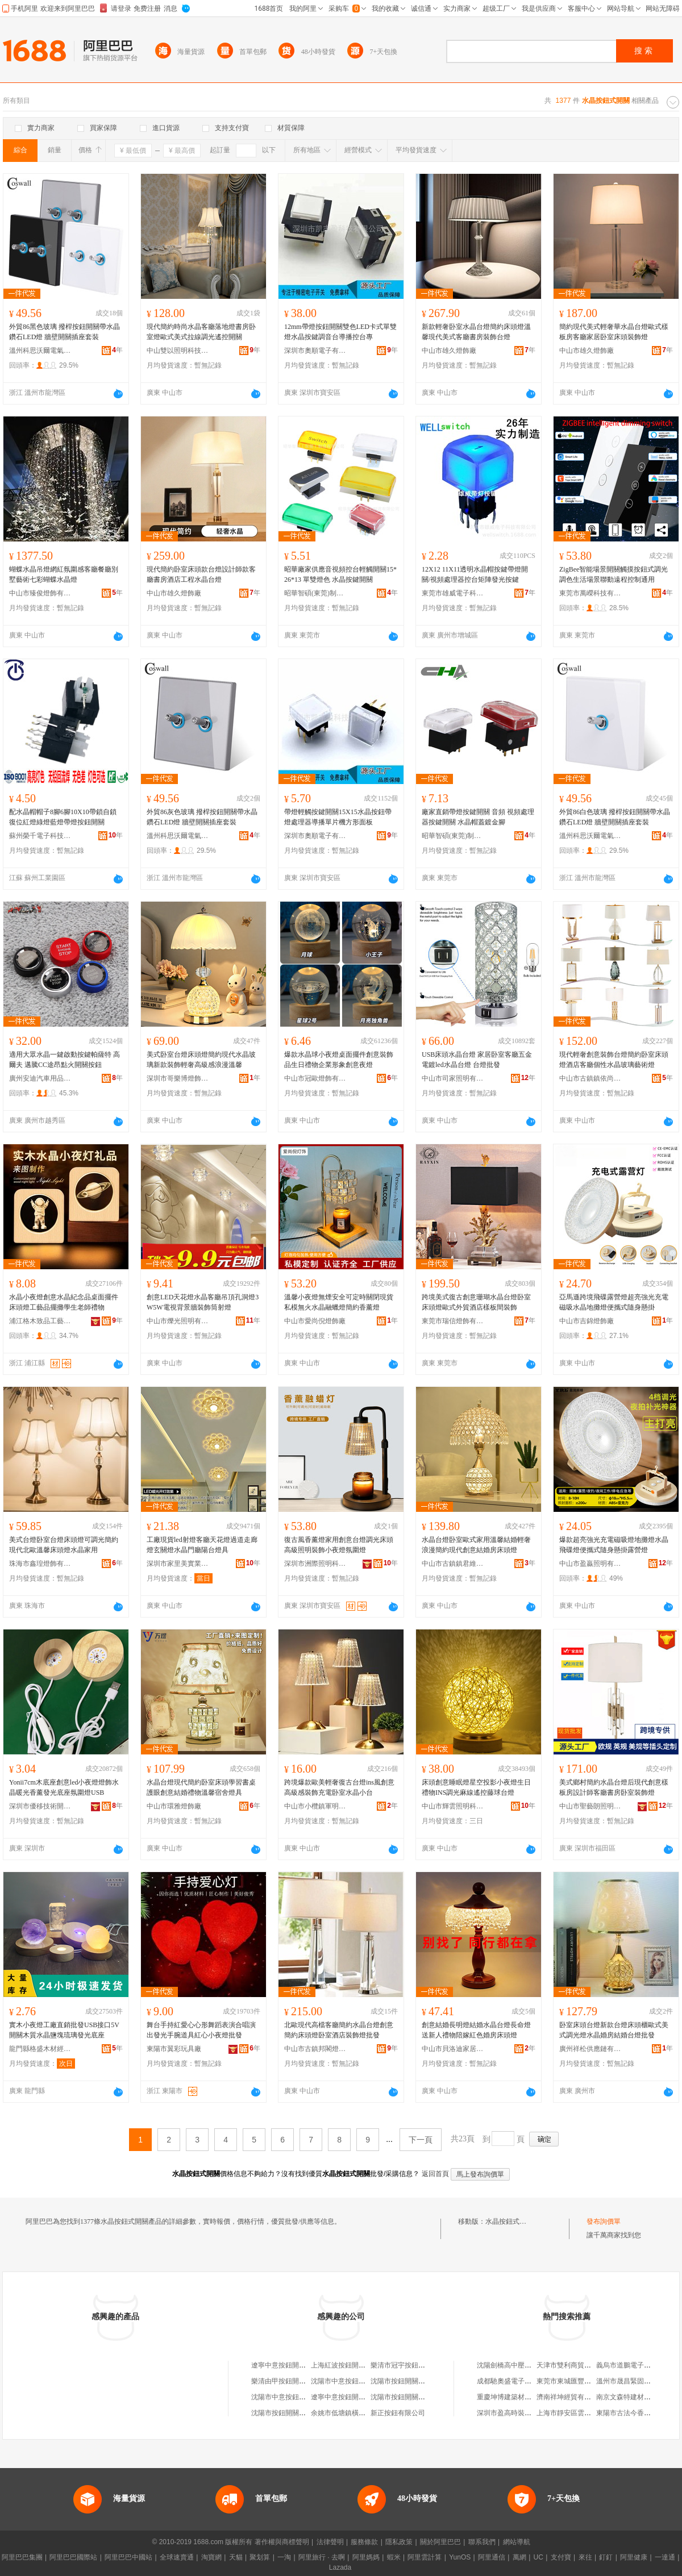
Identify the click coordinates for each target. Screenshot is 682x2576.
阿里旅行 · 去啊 (321, 2557)
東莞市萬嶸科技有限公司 (590, 593)
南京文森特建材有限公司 (633, 2397)
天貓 (236, 2557)
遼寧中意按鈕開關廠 (282, 2365)
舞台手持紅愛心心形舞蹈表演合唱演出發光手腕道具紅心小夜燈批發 (201, 2030)
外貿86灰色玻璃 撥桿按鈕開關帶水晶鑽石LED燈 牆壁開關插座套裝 (202, 817)
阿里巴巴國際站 (73, 2557)
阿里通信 (491, 2557)
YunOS (460, 2557)
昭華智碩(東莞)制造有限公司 (315, 593)
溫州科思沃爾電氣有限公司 (40, 351)
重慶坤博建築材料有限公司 (518, 2397)
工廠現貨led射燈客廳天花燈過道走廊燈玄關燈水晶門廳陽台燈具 (202, 1545)
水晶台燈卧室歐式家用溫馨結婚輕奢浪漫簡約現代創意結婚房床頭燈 (476, 1545)
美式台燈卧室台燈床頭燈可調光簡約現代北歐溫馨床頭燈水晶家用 (63, 1545)
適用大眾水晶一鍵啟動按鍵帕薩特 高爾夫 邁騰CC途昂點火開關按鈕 (64, 1060)
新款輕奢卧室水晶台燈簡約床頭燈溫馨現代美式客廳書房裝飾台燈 (476, 332)
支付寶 (561, 2557)
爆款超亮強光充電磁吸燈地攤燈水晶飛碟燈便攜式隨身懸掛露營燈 (613, 1545)
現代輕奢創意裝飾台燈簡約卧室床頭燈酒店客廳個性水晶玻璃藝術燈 (613, 1060)
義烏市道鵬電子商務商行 (633, 2365)
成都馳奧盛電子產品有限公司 (521, 2381)
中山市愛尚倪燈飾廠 (315, 1321)
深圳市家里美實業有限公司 (178, 1564)
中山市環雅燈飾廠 (174, 1806)
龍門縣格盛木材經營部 (40, 2049)
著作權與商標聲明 (282, 2542)
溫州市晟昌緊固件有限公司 (637, 2381)
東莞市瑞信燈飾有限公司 (453, 1321)
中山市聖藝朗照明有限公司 (590, 1806)
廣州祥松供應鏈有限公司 (590, 2049)
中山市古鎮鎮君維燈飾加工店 (453, 1564)
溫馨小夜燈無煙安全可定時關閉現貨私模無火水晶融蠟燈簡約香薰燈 (338, 1302)
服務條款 (364, 2542)
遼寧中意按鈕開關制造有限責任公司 (365, 2397)
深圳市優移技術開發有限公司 (40, 1806)
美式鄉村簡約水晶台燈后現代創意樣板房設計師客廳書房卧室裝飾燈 (613, 1787)
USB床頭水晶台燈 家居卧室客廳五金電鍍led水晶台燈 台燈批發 (477, 1060)
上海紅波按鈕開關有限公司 (352, 2365)
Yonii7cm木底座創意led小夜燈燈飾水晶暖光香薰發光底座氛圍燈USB (64, 1787)
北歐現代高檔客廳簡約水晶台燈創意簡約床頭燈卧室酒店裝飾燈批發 (338, 2030)
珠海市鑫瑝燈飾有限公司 (40, 1564)
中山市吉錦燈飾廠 (586, 1321)
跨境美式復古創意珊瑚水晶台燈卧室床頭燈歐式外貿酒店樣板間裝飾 (476, 1302)
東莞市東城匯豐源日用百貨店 (581, 2381)
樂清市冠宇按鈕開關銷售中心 (415, 2365)
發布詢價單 (604, 2221)
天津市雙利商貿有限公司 (574, 2365)
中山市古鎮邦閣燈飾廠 (315, 2049)
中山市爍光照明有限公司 (178, 1321)
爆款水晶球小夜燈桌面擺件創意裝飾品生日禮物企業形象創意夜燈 (338, 1060)
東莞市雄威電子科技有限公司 (453, 593)
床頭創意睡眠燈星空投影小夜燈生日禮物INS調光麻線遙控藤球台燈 (476, 1787)
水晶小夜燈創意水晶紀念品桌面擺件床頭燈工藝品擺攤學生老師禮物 (63, 1302)
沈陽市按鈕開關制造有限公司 (415, 2381)
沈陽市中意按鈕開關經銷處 (292, 2397)
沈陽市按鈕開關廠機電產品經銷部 (302, 2413)
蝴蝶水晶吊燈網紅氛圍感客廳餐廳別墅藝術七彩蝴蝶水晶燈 (63, 574)
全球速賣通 (177, 2557)
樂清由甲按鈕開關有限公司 (292, 2381)
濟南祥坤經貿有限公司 (571, 2397)
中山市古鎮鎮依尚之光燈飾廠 (590, 1078)
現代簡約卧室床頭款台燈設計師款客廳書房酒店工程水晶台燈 (201, 574)
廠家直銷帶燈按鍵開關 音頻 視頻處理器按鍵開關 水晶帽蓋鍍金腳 (478, 817)
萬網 (519, 2557)
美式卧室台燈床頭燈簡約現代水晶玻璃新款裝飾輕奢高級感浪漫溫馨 (201, 1060)
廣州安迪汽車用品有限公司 (40, 1078)
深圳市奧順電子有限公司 (315, 351)
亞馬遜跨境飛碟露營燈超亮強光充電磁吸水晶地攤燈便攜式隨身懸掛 (613, 1302)
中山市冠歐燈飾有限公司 (315, 1078)
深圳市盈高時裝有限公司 (514, 2413)
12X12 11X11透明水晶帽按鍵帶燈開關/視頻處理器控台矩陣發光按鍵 (475, 574)
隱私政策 (399, 2542)
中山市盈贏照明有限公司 (590, 1564)
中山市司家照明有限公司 (453, 1078)
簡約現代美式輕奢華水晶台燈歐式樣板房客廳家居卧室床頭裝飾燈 (613, 332)
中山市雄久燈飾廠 (449, 351)
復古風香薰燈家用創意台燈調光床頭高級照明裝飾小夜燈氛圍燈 (338, 1545)
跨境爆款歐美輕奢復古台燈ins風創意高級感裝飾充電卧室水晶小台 (339, 1787)
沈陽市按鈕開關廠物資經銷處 (415, 2397)
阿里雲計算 (424, 2557)
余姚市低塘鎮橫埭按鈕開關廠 (355, 2413)
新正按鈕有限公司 (398, 2413)
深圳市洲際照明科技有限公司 (315, 1564)
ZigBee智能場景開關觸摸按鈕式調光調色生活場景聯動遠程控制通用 (613, 574)
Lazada (340, 2567)
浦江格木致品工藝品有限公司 (40, 1321)
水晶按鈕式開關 (509, 2221)
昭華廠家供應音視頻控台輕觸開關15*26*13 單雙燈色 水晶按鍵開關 (340, 574)
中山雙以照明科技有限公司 (178, 351)
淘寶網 (211, 2557)
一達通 (665, 2557)
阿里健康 (633, 2557)
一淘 (284, 2557)
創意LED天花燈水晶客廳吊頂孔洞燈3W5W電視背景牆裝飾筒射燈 (203, 1302)
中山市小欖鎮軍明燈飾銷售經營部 (315, 1806)
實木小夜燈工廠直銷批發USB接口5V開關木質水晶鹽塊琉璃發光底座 (64, 2030)
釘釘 (606, 2557)
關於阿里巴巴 (440, 2542)
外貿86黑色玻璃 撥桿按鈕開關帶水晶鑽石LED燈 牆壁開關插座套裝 (64, 332)
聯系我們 (482, 2542)
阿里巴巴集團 (22, 2557)
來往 (585, 2557)
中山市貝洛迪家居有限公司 (453, 2049)
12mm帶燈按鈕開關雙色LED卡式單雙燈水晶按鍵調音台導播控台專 (340, 332)
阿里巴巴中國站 (128, 2557)
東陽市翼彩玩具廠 (174, 2049)
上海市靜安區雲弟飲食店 (574, 2413)
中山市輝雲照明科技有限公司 (453, 1806)
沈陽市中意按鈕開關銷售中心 (355, 2381)
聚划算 (259, 2557)
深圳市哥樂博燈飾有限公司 (178, 1078)
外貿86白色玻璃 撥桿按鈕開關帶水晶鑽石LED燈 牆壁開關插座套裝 (614, 817)
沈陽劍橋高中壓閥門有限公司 (521, 2365)
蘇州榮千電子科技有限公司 (40, 836)
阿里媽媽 (366, 2557)
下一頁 (421, 2139)
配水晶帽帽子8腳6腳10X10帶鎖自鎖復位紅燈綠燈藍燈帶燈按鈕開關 (63, 817)
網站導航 (516, 2542)
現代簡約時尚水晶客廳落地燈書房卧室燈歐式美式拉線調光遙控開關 (201, 332)
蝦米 (394, 2557)
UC (538, 2557)
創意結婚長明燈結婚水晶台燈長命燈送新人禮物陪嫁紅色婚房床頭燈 (476, 2030)
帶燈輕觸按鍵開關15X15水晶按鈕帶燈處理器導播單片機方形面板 (338, 817)
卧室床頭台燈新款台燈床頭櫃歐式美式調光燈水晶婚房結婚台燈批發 (613, 2030)
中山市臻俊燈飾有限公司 (40, 593)
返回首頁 (435, 2174)
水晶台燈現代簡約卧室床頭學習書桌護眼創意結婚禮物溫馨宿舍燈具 (201, 1787)
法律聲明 (330, 2542)
